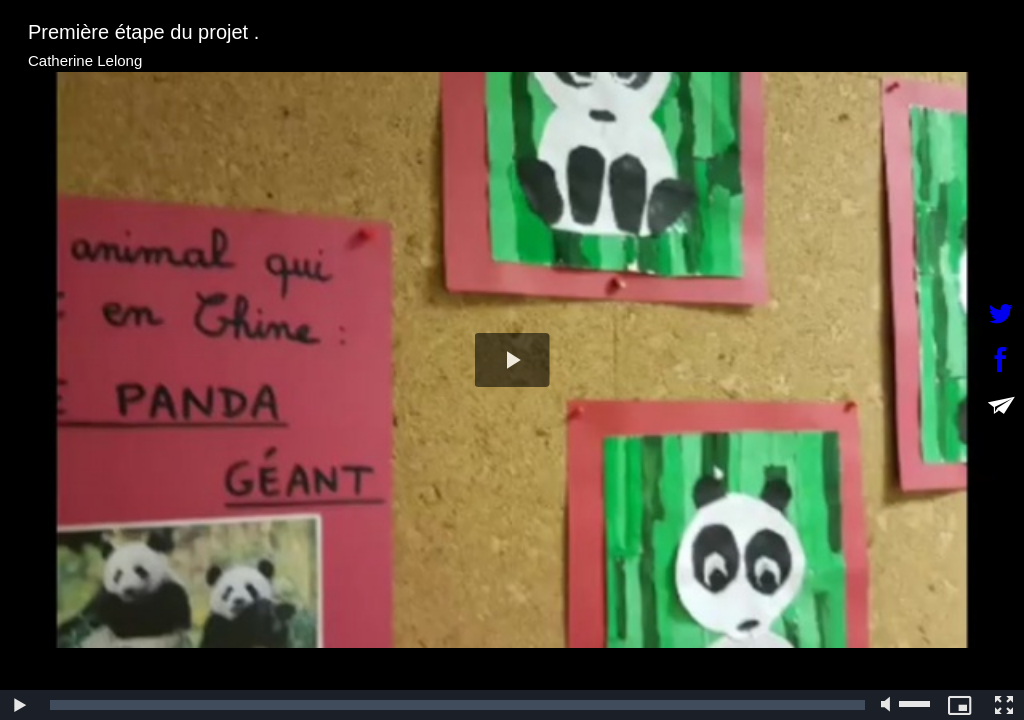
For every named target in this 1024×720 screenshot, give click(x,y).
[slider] (457, 705)
